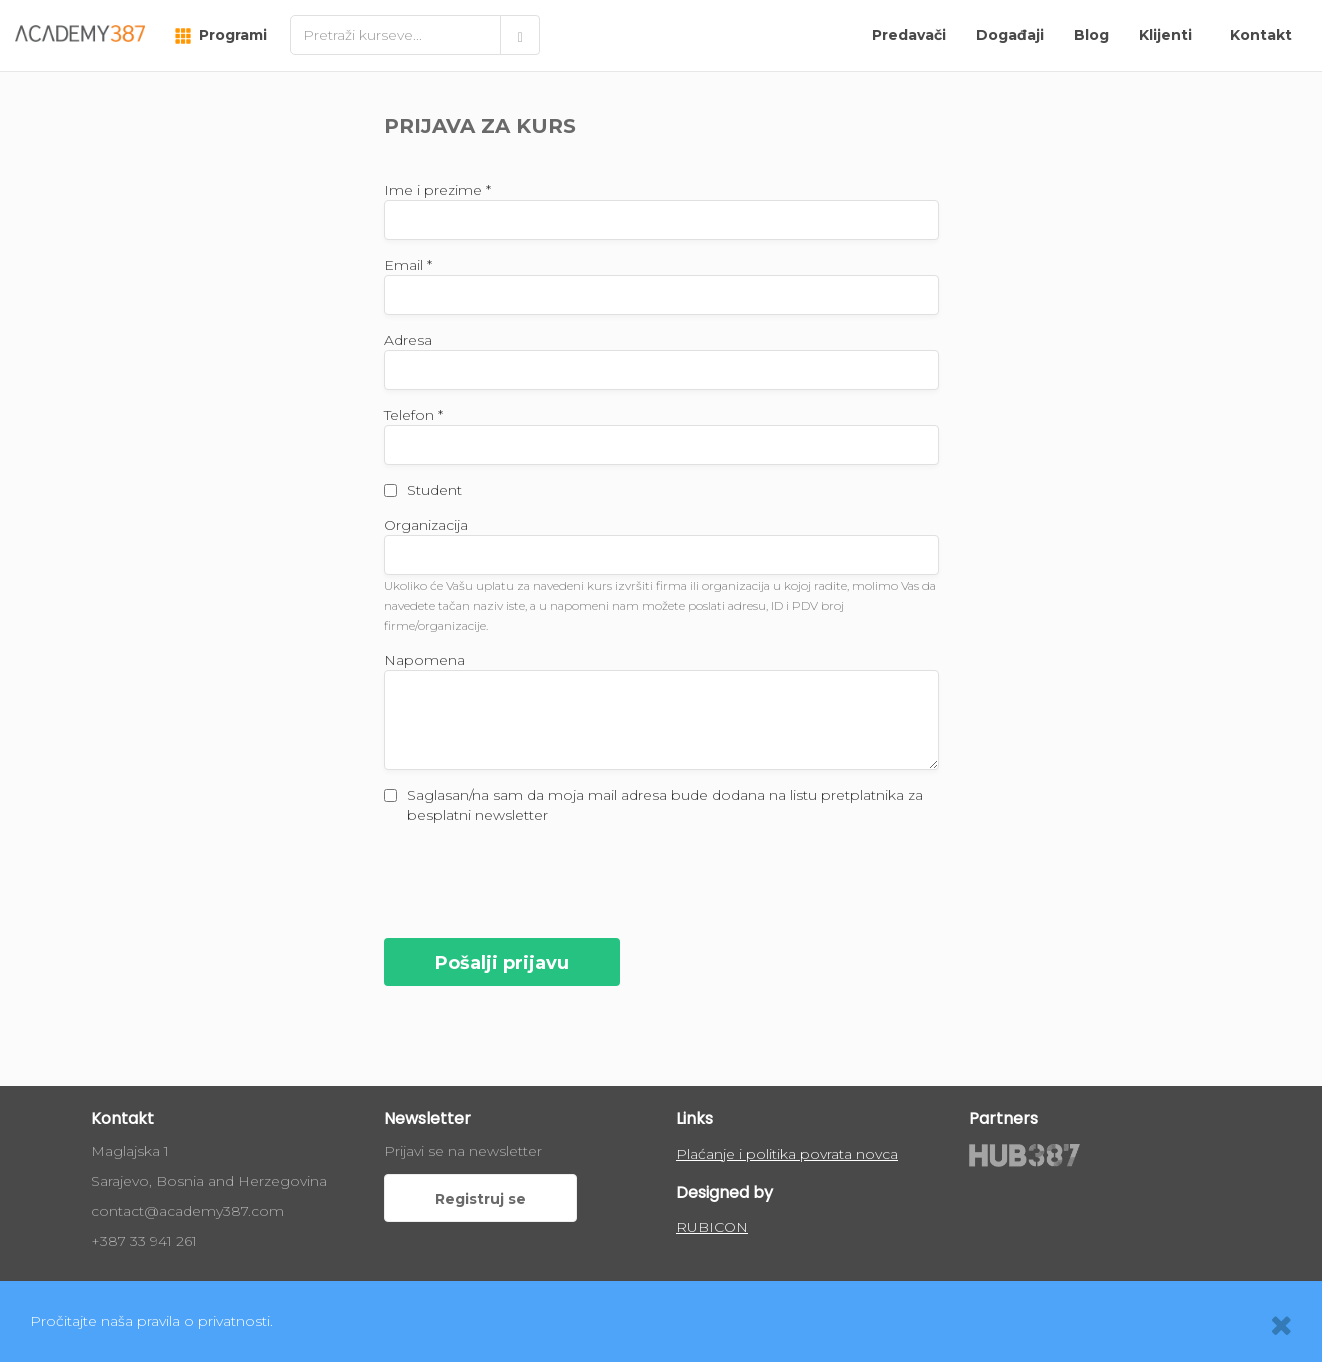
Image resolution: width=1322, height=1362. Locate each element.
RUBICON (712, 1227)
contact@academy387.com (187, 1211)
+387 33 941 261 (144, 1241)
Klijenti (1165, 35)
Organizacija (426, 525)
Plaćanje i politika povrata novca (787, 1154)
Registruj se (480, 1199)
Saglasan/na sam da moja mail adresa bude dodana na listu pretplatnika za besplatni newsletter (665, 805)
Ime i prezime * (437, 190)
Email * (408, 265)
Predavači (909, 35)
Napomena (424, 660)
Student (434, 490)
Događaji (1010, 35)
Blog (1091, 35)
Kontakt (1261, 35)
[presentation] (536, 879)
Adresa (408, 340)
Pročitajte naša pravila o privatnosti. (151, 1321)
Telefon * (413, 415)
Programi (221, 35)
